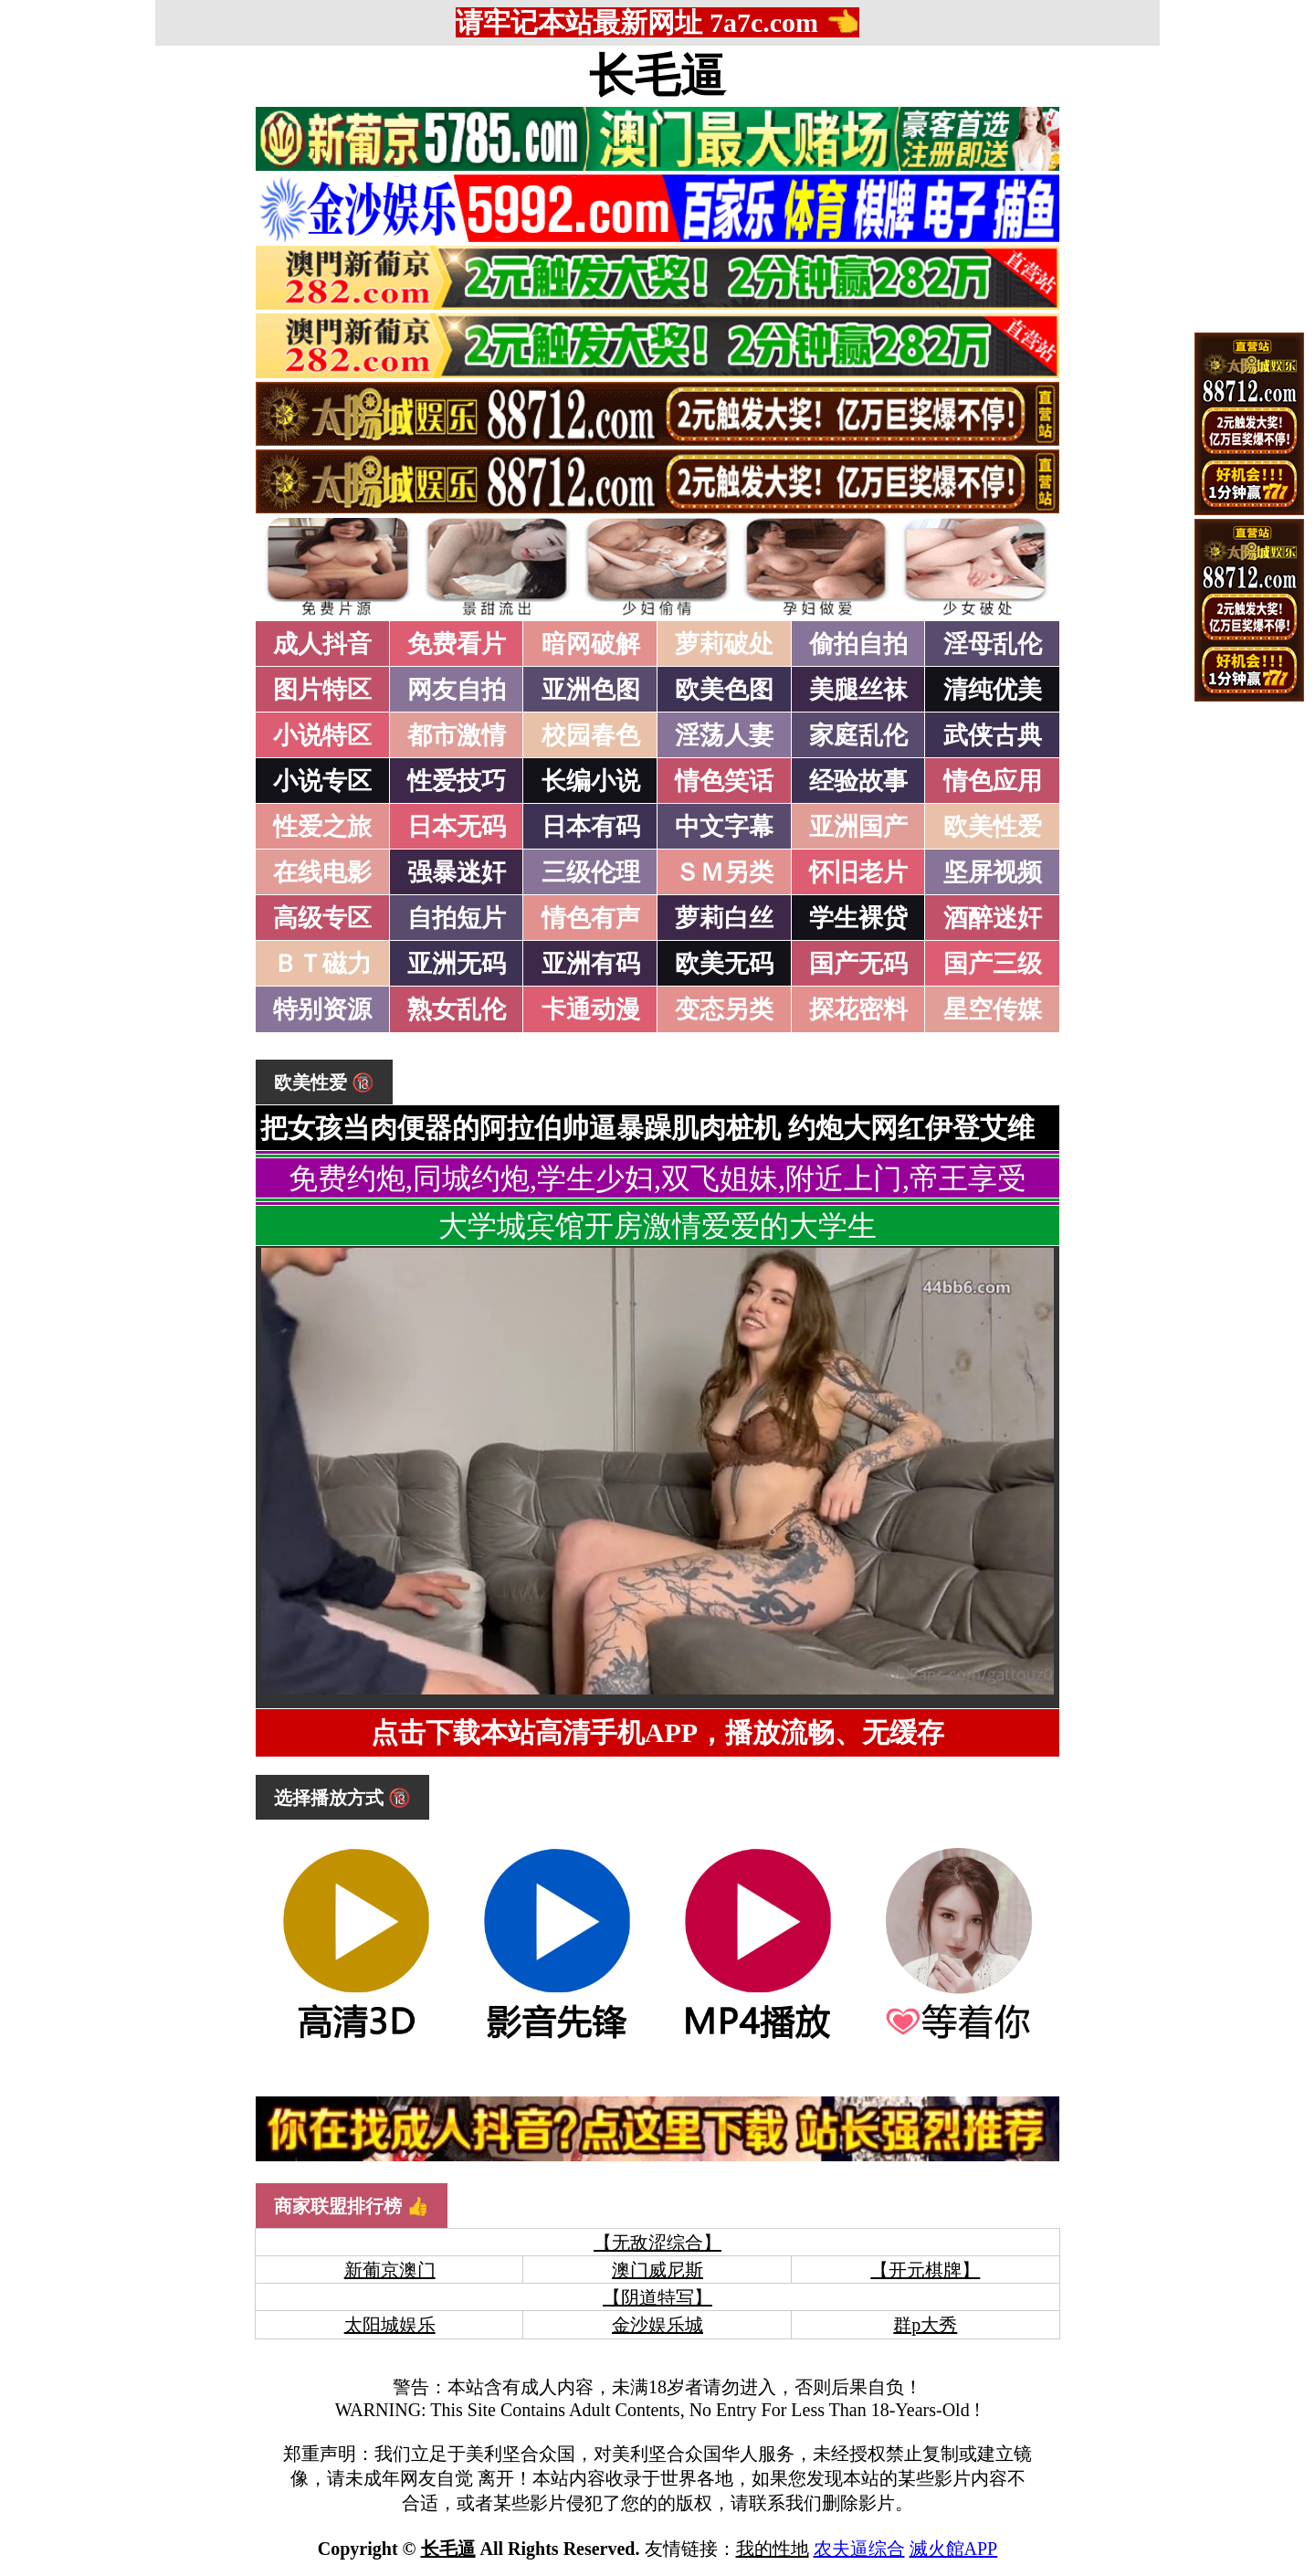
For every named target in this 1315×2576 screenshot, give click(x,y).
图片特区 (322, 689)
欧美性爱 (992, 826)
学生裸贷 (858, 918)
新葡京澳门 (390, 2270)
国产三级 (992, 963)
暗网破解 (591, 644)
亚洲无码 (456, 963)
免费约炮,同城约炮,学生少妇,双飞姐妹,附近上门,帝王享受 (657, 1178)
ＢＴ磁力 (322, 963)
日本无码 (456, 826)
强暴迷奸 (456, 872)
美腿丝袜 (858, 689)
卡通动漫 (591, 1009)
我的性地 (772, 2549)
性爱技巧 (456, 781)
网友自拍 (456, 689)
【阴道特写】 (657, 2297)
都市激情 (456, 735)
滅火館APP (954, 2549)
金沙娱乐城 (657, 2325)
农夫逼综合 (859, 2549)
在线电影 (322, 872)
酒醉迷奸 (992, 918)
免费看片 (456, 644)
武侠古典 (992, 735)
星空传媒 (992, 1009)
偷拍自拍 (858, 644)
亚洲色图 (591, 689)
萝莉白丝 (724, 918)
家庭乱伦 (858, 735)
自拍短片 (456, 918)
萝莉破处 (724, 644)
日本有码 (591, 826)
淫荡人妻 (724, 735)
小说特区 (322, 735)
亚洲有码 (591, 963)
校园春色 (591, 735)
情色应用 (992, 781)
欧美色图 (724, 689)
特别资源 (322, 1009)
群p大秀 (925, 2325)
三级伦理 (591, 872)
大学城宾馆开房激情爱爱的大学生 (657, 1225)
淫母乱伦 (992, 644)
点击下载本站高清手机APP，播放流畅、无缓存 (657, 1732)
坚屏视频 (992, 872)
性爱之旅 (322, 826)
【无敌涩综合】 (657, 2243)
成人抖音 (322, 644)
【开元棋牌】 (925, 2270)
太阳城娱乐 (390, 2325)
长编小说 (591, 781)
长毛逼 (657, 75)
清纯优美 (992, 689)
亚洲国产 (858, 826)
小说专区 (322, 781)
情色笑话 (724, 781)
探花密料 (858, 1009)
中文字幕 (724, 826)
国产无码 (858, 963)
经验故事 (858, 781)
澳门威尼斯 (657, 2270)
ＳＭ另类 (724, 872)
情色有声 (591, 918)
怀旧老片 (858, 872)
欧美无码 (724, 963)
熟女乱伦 (456, 1009)
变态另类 (724, 1009)
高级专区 (322, 918)
